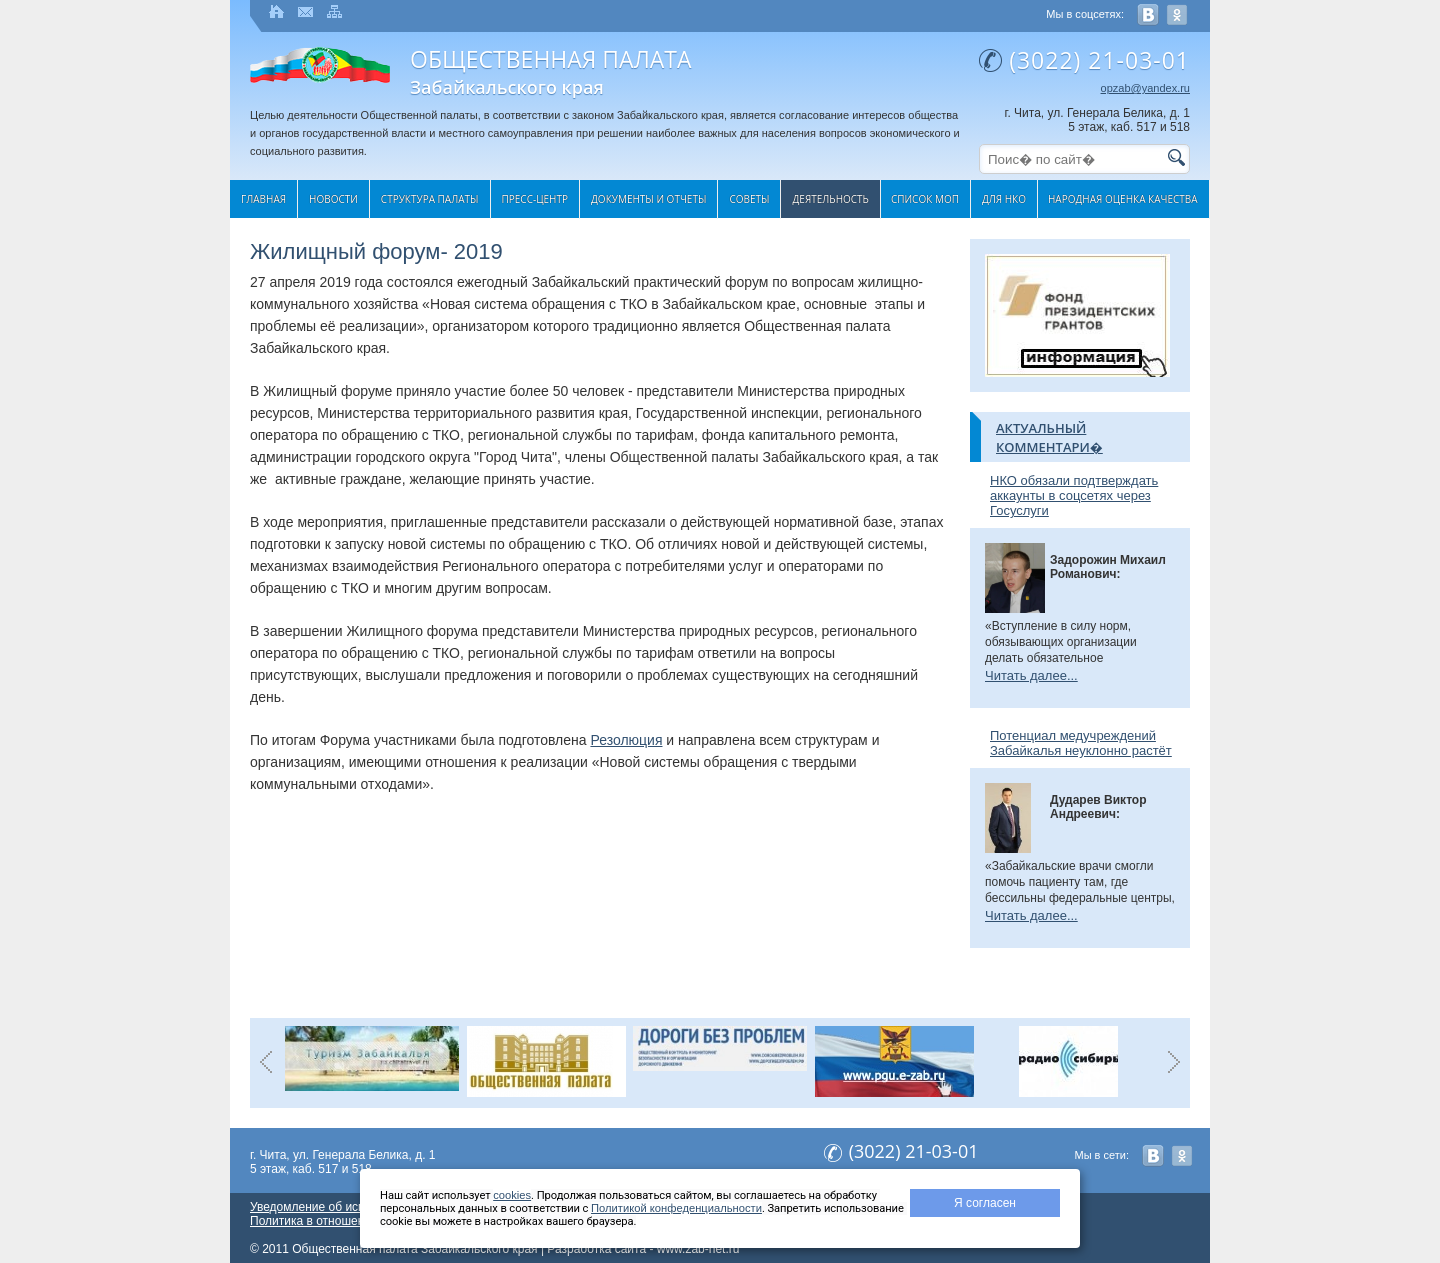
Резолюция (626, 740)
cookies (512, 1195)
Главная (263, 199)
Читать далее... (1031, 675)
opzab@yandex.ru (1145, 88)
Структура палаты (430, 199)
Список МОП (925, 199)
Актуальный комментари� (1049, 437)
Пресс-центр (535, 199)
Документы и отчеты (648, 199)
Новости (333, 199)
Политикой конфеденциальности (676, 1208)
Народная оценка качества (1123, 199)
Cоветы (749, 199)
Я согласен (985, 1203)
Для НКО (1004, 199)
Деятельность (830, 199)
